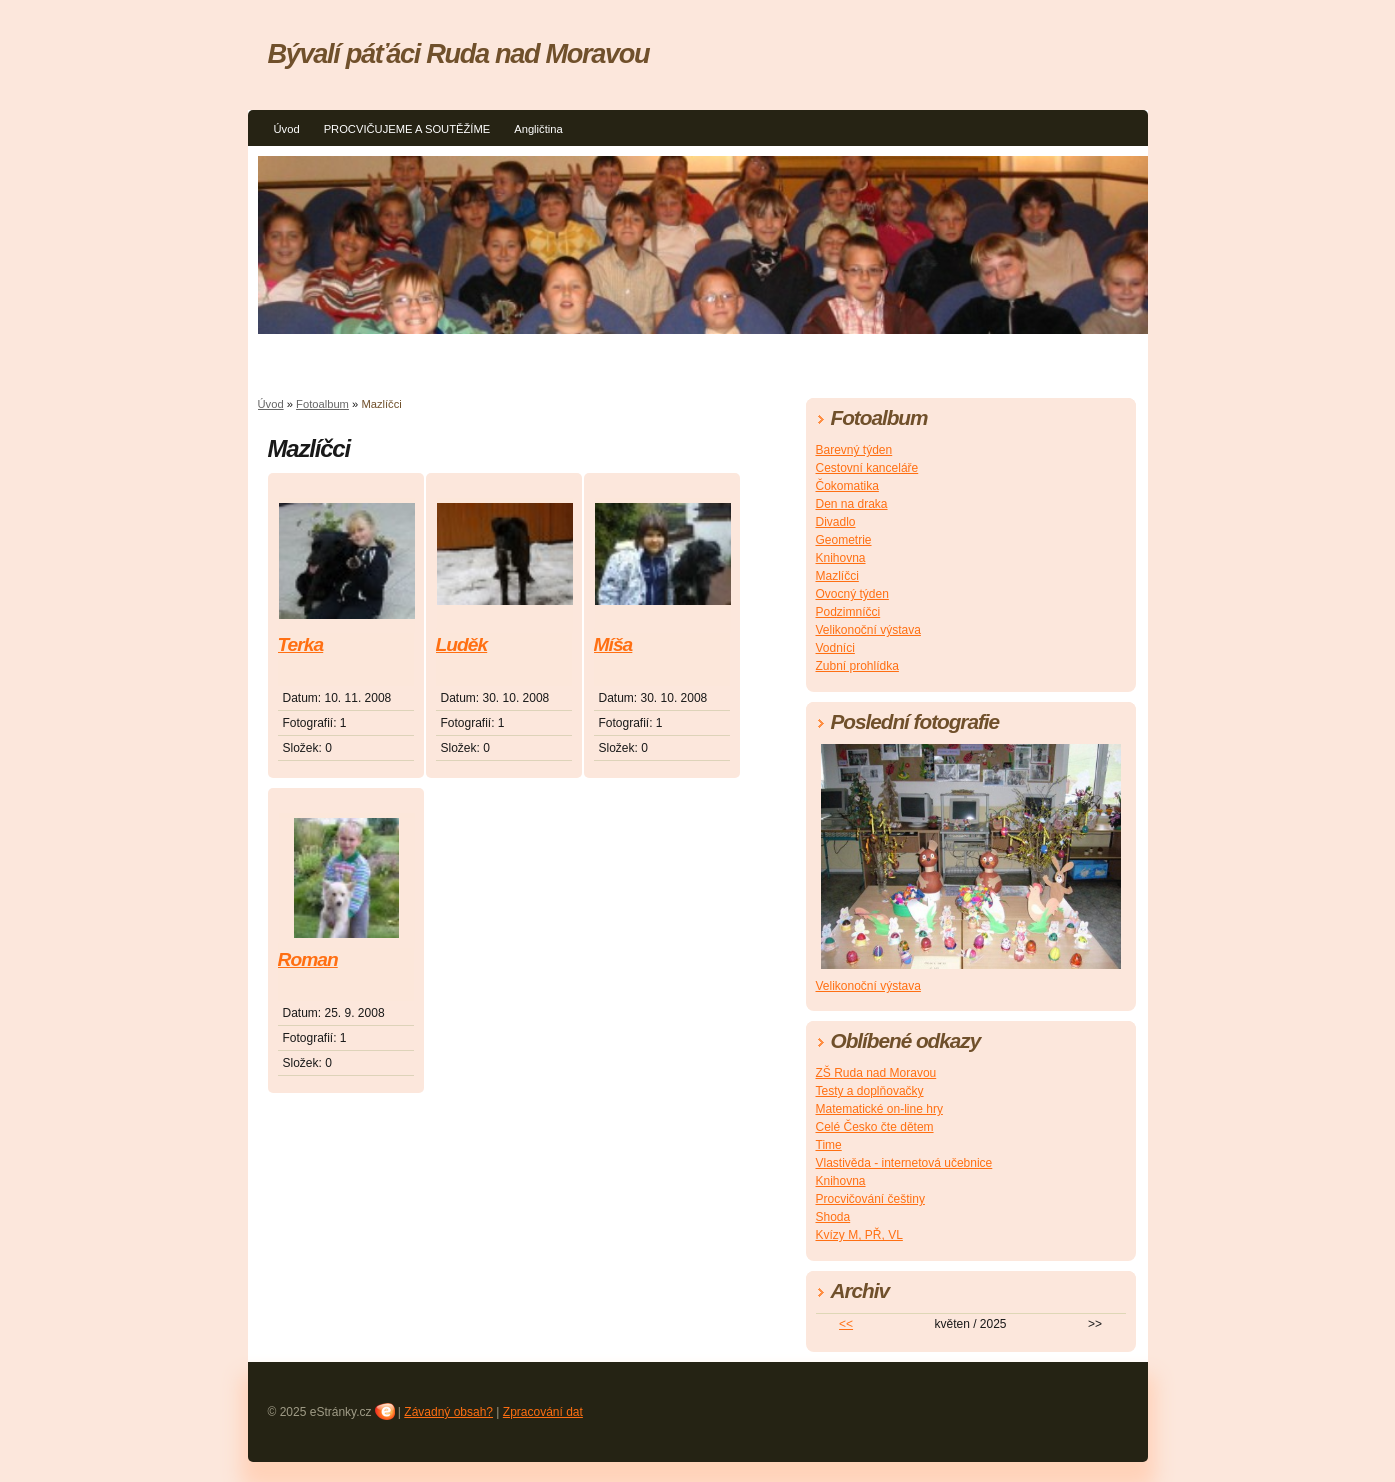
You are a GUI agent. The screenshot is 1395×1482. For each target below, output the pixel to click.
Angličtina (538, 129)
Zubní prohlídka (857, 666)
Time (829, 1145)
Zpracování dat (543, 1412)
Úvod (287, 129)
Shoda (833, 1217)
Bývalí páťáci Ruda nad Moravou (459, 53)
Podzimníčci (848, 612)
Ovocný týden (852, 594)
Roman (308, 959)
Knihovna (841, 558)
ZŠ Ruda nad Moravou (876, 1073)
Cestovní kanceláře (867, 468)
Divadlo (836, 522)
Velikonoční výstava (868, 630)
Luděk (462, 644)
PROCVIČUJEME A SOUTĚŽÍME (407, 129)
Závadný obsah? (448, 1412)
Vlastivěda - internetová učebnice (904, 1163)
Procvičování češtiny (870, 1199)
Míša (613, 644)
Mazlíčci (837, 576)
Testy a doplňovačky (870, 1091)
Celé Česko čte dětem (875, 1127)
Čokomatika (847, 486)
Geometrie (844, 540)
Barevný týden (854, 450)
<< (846, 1324)
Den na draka (852, 504)
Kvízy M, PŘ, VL (859, 1235)
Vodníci (835, 648)
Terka (301, 644)
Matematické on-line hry (879, 1109)
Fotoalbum (322, 404)
